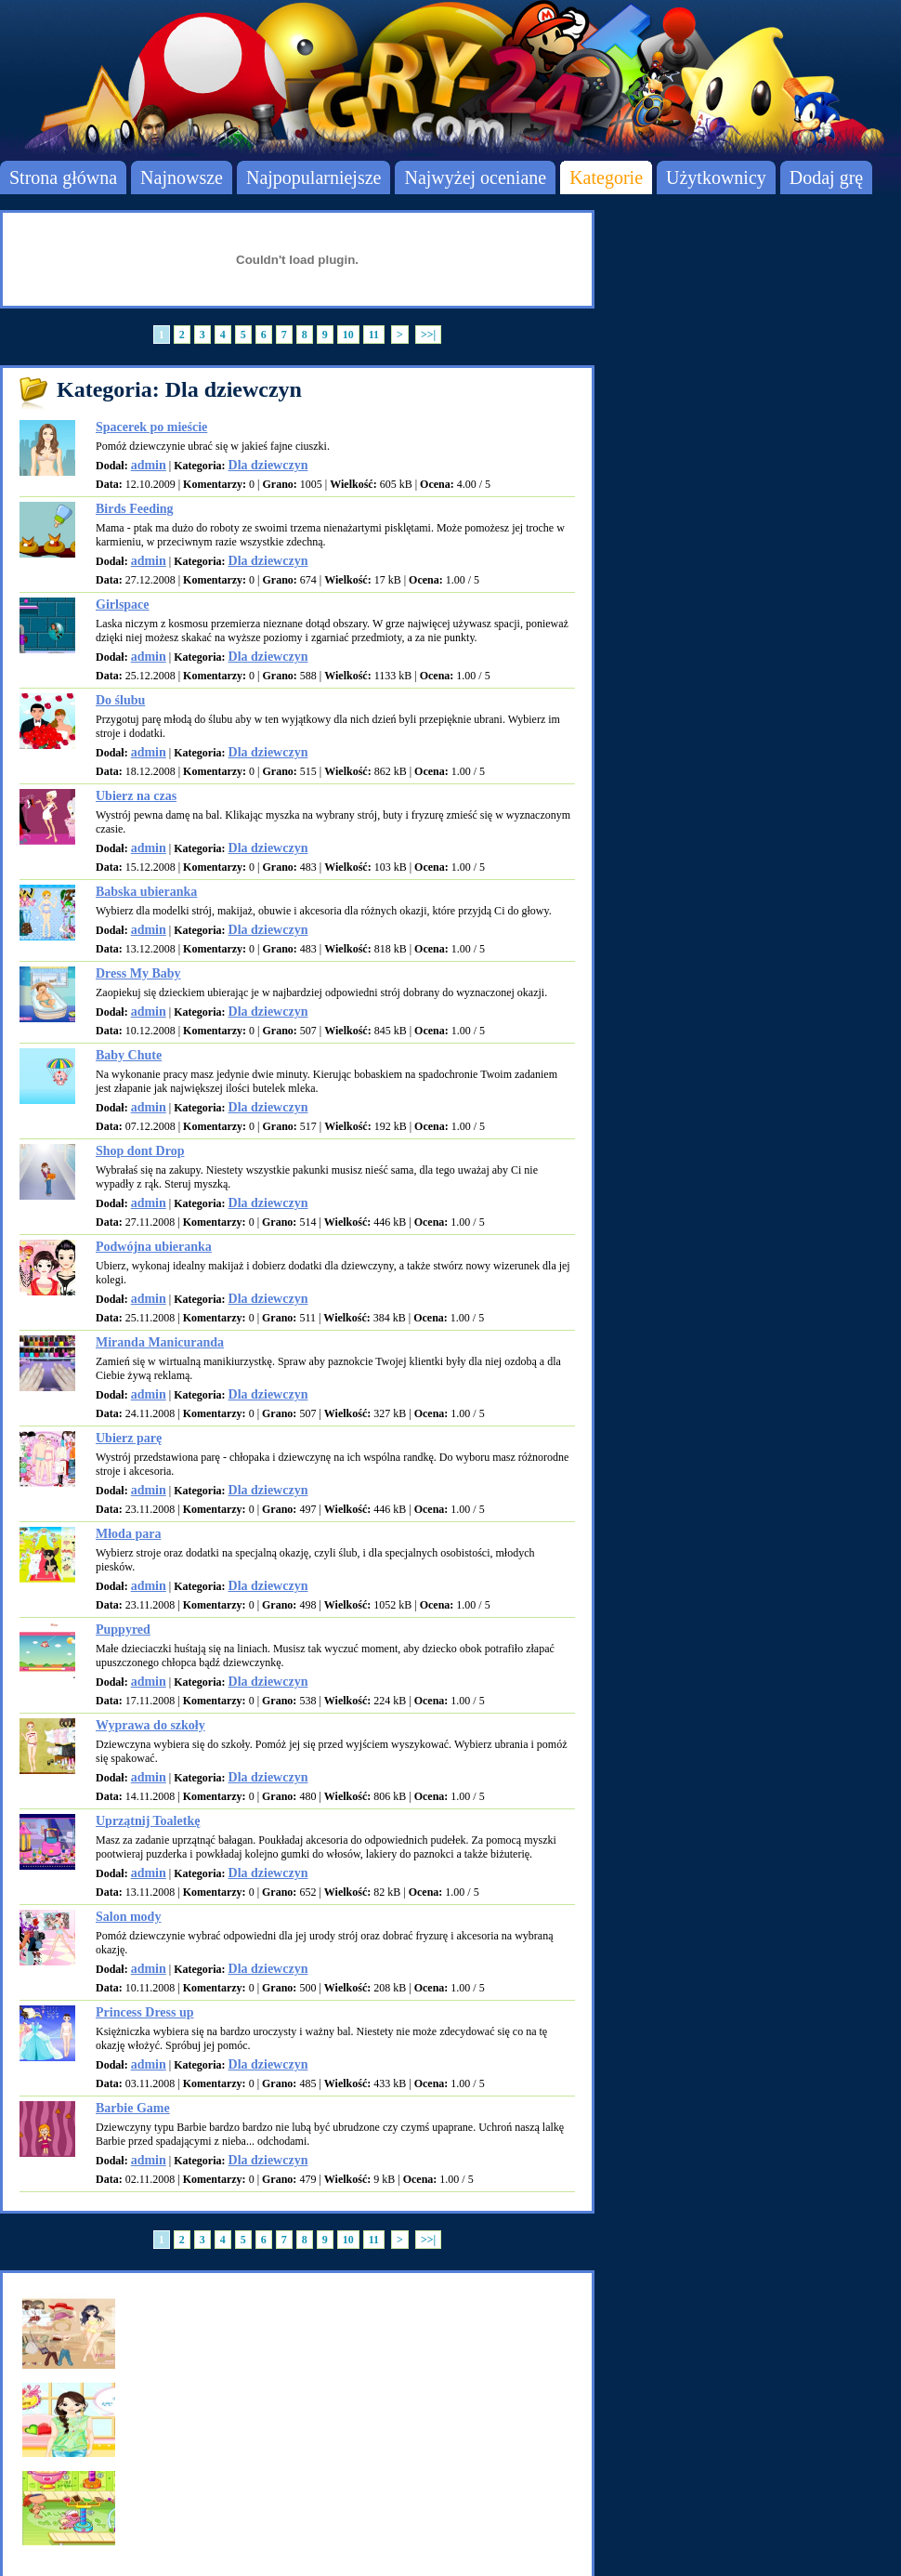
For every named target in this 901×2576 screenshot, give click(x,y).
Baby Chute (129, 1055)
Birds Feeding (135, 509)
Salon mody (128, 1917)
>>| (428, 334)
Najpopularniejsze (314, 177)
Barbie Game (133, 2108)
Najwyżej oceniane (475, 177)
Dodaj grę (826, 177)
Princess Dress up (145, 2012)
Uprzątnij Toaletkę (148, 1821)
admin (148, 465)
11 (374, 334)
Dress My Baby (138, 973)
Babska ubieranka (146, 892)
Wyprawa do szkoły (150, 1725)
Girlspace (123, 604)
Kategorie (606, 177)
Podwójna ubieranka (154, 1247)
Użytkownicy (716, 177)
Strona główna (63, 177)
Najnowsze (181, 177)
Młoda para (128, 1534)
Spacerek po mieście (151, 427)
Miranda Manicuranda (160, 1342)
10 (348, 334)
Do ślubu (120, 700)
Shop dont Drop (140, 1151)
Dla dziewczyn (268, 465)
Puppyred (123, 1629)
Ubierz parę (129, 1438)
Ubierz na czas (136, 796)
